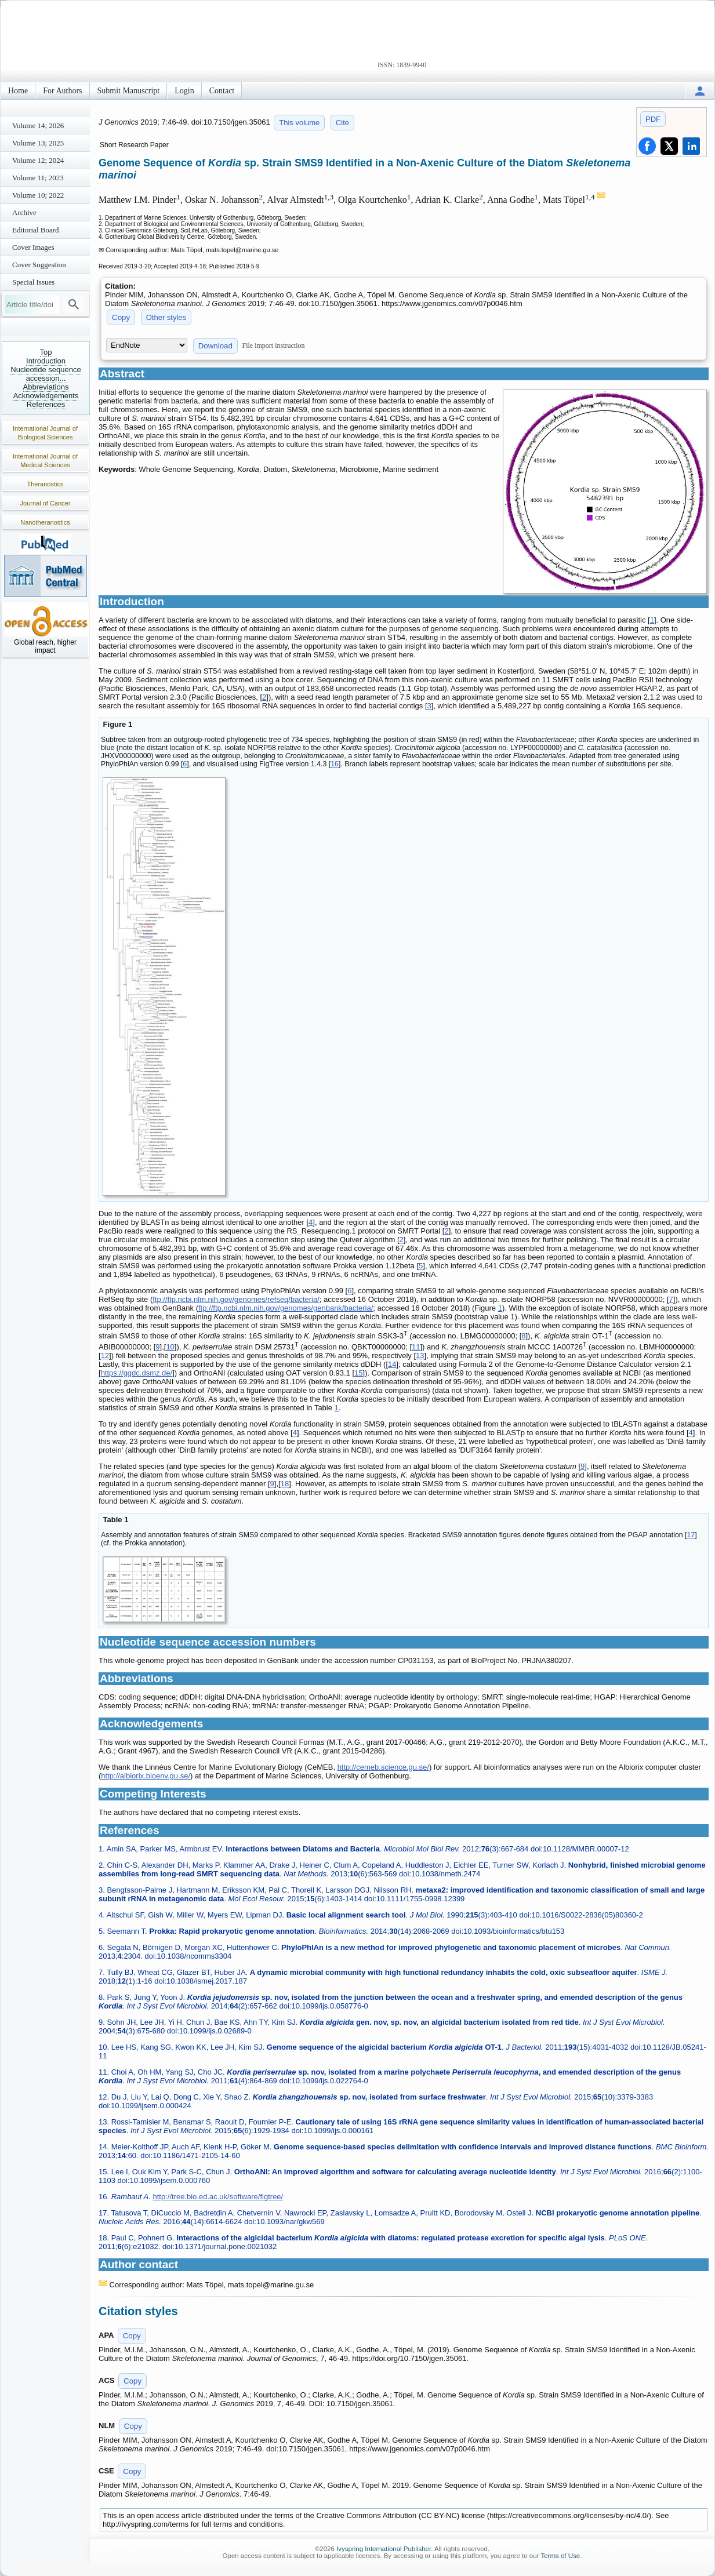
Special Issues (33, 282)
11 (416, 1346)
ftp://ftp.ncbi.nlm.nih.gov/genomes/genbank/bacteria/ (285, 1308)
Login (184, 90)
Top (46, 352)
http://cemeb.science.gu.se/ (383, 1767)
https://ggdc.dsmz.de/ (137, 1373)
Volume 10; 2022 (38, 195)
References (46, 404)
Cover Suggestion (39, 264)
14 (392, 1364)
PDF (652, 119)
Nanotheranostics (45, 522)
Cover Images (33, 247)
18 (285, 1483)
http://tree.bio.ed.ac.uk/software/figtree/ (218, 2196)
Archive (24, 212)
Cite (342, 122)
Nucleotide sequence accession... (45, 374)
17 (691, 1535)
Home (18, 90)
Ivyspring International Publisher (383, 2548)
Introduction (46, 360)
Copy (121, 317)
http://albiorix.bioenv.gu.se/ (145, 1775)
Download (215, 345)
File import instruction (273, 345)
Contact (222, 90)
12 (105, 1355)
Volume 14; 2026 (38, 125)
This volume (299, 122)
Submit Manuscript (128, 90)
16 (335, 764)
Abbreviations (46, 387)
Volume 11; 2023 (38, 177)
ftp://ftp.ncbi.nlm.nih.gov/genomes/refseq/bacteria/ (236, 1299)
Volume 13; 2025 (38, 143)
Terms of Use (560, 2555)
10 (170, 1346)
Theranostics (45, 484)
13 (420, 1355)
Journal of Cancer (45, 503)
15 (358, 1373)
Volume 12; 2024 (38, 160)
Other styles (166, 317)
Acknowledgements (46, 395)
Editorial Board (35, 229)
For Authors (62, 90)
